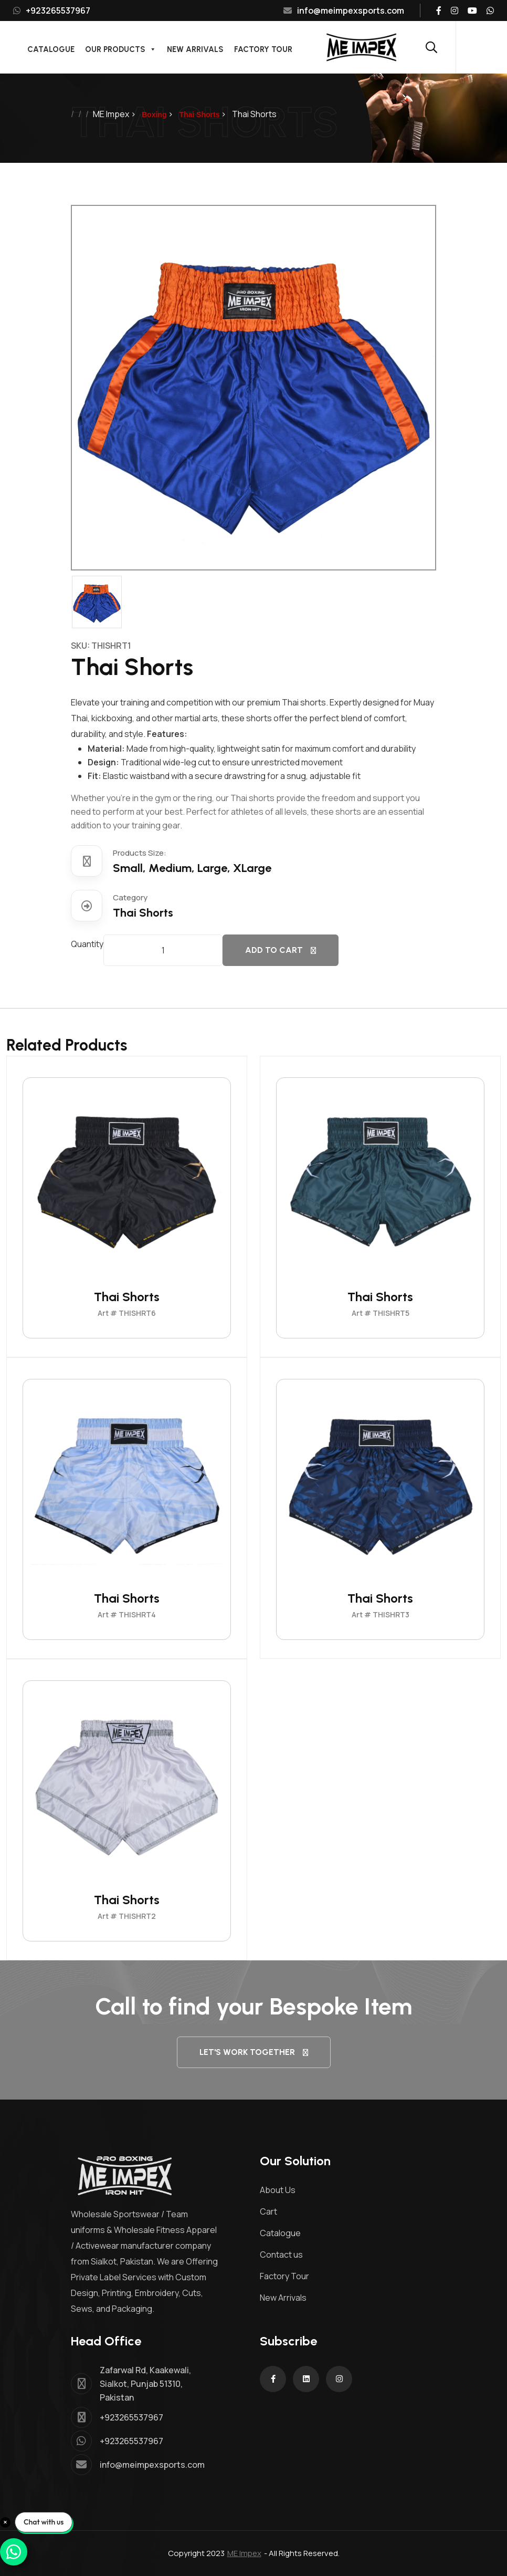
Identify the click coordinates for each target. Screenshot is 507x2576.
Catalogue (51, 49)
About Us (277, 2190)
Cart (268, 2211)
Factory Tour (263, 49)
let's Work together (253, 2052)
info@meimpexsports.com (343, 10)
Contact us (281, 2254)
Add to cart (280, 950)
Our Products (120, 48)
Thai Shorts (127, 1296)
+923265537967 (51, 10)
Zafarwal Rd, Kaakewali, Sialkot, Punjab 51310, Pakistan (145, 2383)
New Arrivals (195, 49)
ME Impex (244, 2553)
